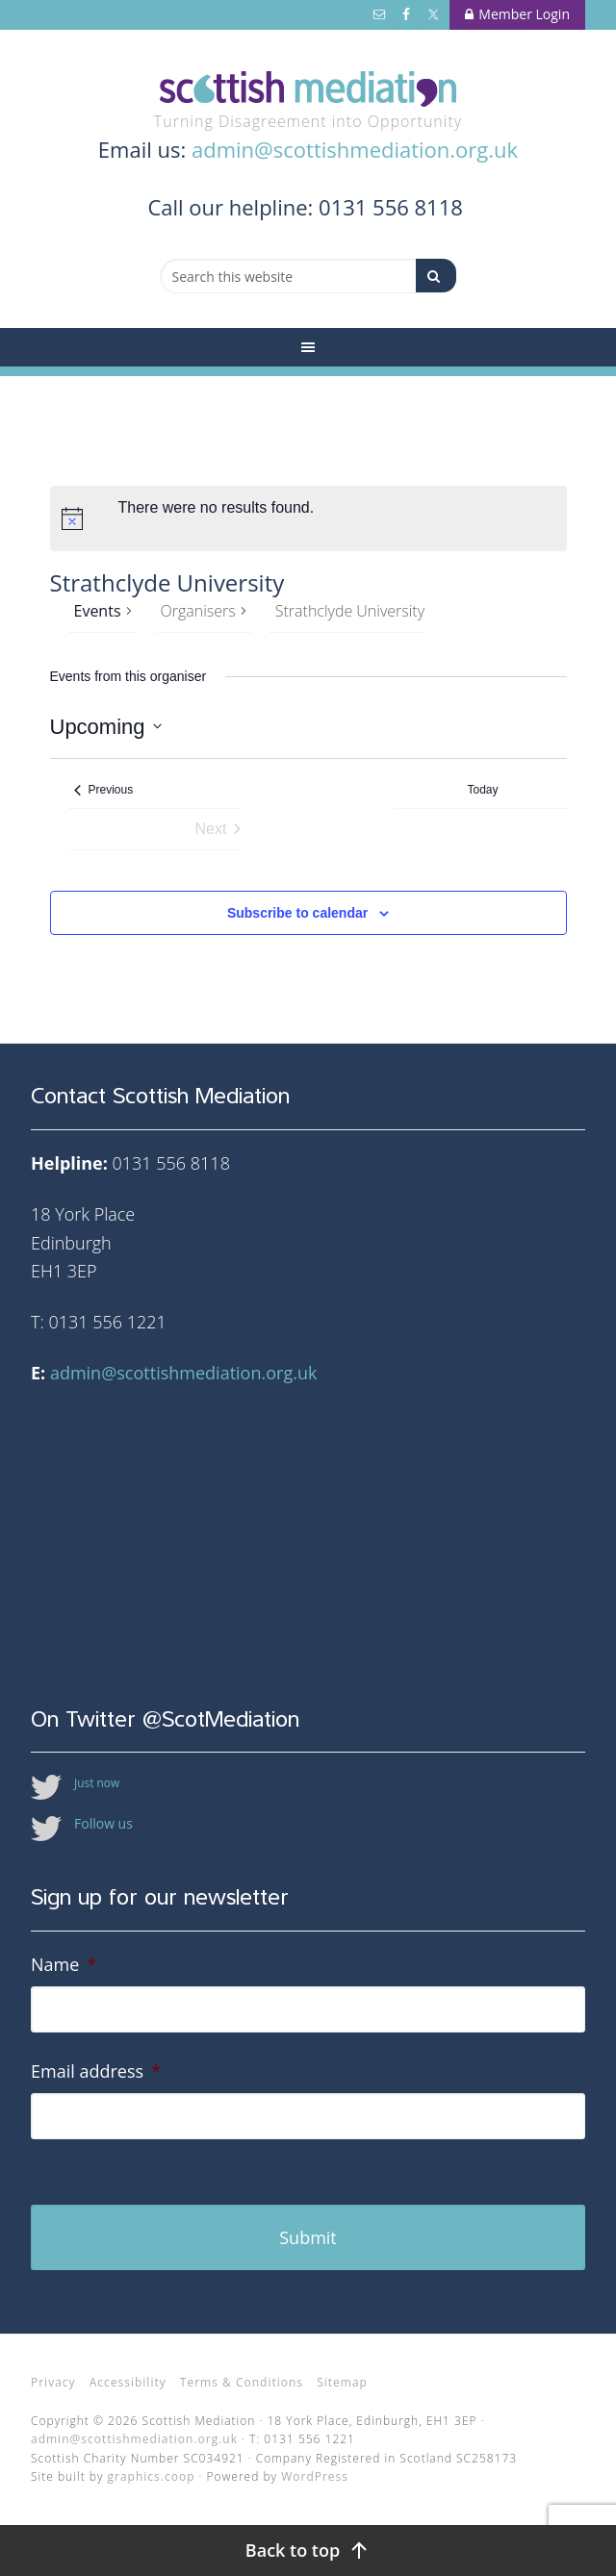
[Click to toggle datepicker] (106, 727)
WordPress (314, 2476)
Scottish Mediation (308, 89)
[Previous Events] (104, 790)
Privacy (53, 2382)
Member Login (517, 14)
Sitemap (342, 2382)
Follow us (103, 1823)
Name (63, 1965)
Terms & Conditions (241, 2382)
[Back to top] (308, 2550)
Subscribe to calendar (297, 913)
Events (97, 610)
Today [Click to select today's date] (483, 789)
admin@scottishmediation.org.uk (355, 149)
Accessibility (128, 2382)
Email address (96, 2071)
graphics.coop (151, 2476)
